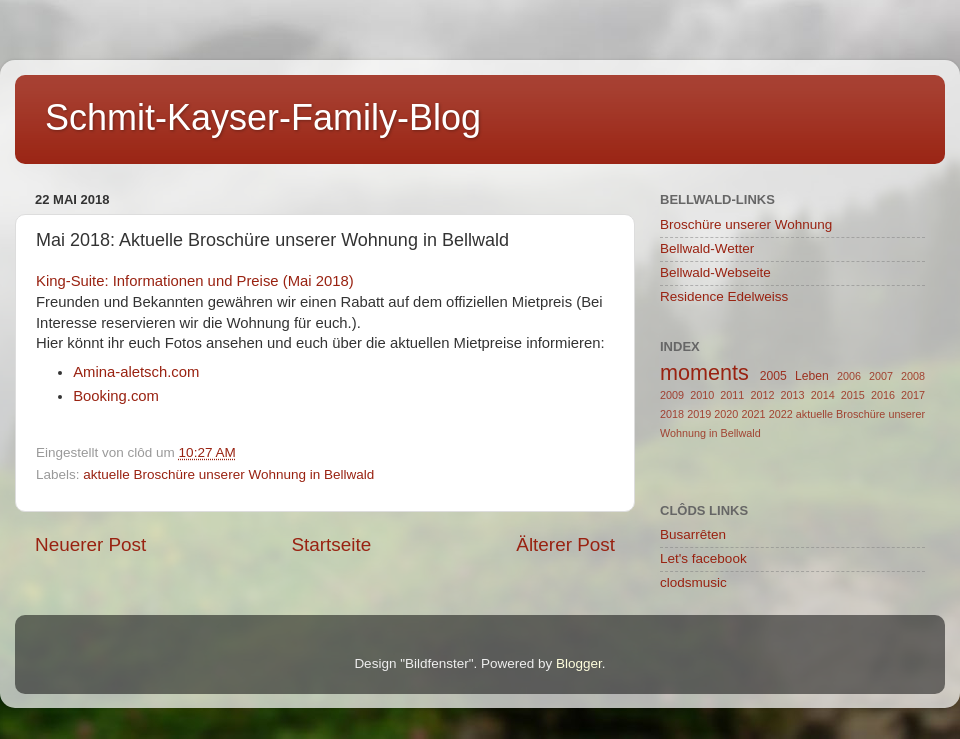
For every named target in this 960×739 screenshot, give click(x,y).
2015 (853, 395)
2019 (699, 414)
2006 (849, 376)
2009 (672, 395)
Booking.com (116, 396)
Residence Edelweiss (724, 296)
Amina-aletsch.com (136, 372)
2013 (793, 395)
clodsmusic (693, 582)
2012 (762, 395)
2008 (913, 376)
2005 (773, 376)
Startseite (331, 544)
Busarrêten (693, 534)
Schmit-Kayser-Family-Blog (263, 117)
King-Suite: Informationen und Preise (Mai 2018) (195, 281)
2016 (883, 395)
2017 (913, 395)
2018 (672, 414)
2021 (753, 414)
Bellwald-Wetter (707, 248)
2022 (781, 414)
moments (704, 372)
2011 (732, 395)
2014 (823, 395)
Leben (812, 376)
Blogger (579, 663)
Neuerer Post (90, 544)
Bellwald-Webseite (715, 272)
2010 (702, 395)
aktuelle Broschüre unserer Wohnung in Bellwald (228, 474)
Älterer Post (565, 544)
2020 (726, 414)
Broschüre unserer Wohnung (746, 224)
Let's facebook (703, 558)
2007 (881, 376)
